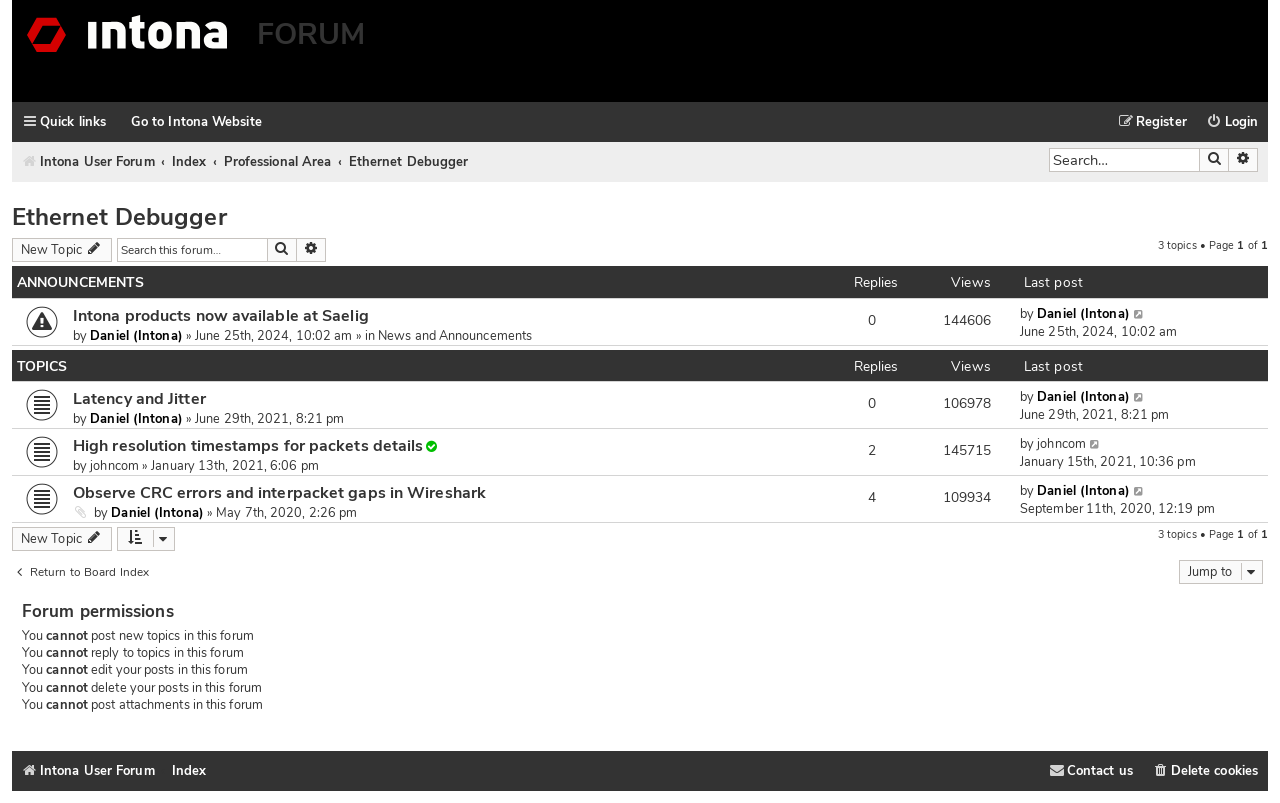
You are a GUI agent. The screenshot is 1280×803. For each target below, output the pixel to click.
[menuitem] (1232, 122)
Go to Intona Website (196, 122)
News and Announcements (455, 336)
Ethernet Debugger (119, 217)
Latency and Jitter (139, 399)
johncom (114, 466)
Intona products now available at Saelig (221, 316)
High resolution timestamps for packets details (248, 446)
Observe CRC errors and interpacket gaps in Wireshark (279, 493)
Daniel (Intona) (136, 336)
